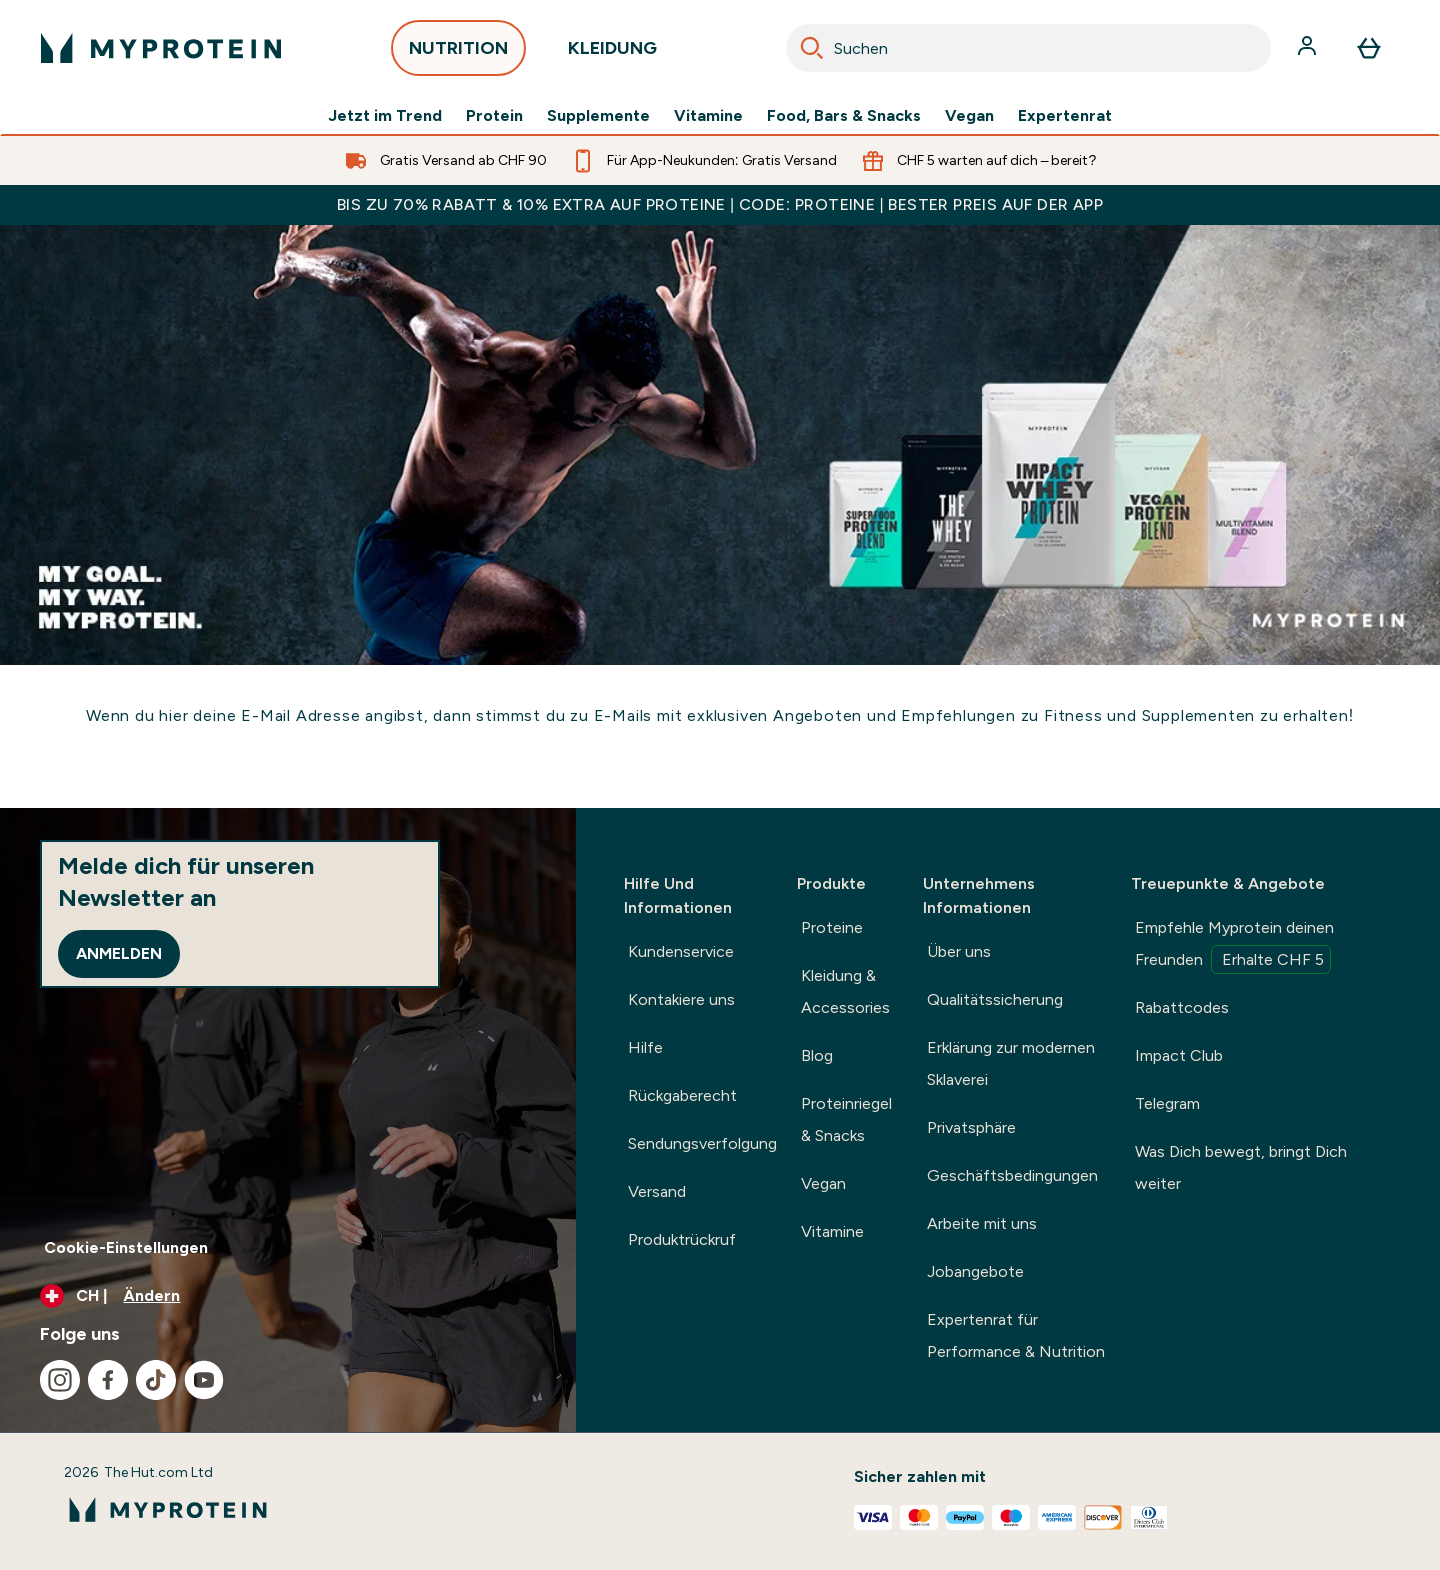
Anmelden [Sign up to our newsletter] (119, 953)
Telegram (1167, 1103)
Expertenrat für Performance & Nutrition (1016, 1335)
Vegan (969, 116)
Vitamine (708, 116)
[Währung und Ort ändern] (288, 1296)
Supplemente (598, 116)
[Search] (812, 48)
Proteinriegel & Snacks (846, 1119)
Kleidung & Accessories (845, 991)
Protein (494, 116)
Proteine (832, 927)
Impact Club (1179, 1055)
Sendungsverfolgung (702, 1143)
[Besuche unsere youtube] (204, 1380)
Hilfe (645, 1047)
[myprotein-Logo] (161, 48)
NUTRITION (458, 53)
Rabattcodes (1182, 1007)
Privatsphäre (971, 1127)
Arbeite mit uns (982, 1223)
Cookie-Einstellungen (126, 1247)
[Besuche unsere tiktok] (156, 1380)
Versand (657, 1191)
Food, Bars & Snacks (844, 116)
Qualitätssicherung (995, 999)
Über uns (959, 951)
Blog (817, 1055)
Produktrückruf (682, 1239)
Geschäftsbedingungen (1012, 1175)
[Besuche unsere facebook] (108, 1380)
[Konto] (1309, 48)
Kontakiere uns (681, 999)
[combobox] (1028, 48)
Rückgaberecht (682, 1095)
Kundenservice (681, 951)
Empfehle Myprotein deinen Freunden (1234, 946)
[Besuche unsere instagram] (60, 1380)
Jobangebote (975, 1271)
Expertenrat (1065, 116)
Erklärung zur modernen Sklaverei (1011, 1063)
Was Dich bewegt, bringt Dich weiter (1241, 1167)
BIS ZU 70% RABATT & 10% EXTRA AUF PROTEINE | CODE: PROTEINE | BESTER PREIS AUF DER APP (720, 204)
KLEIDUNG (612, 53)
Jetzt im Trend (385, 116)
